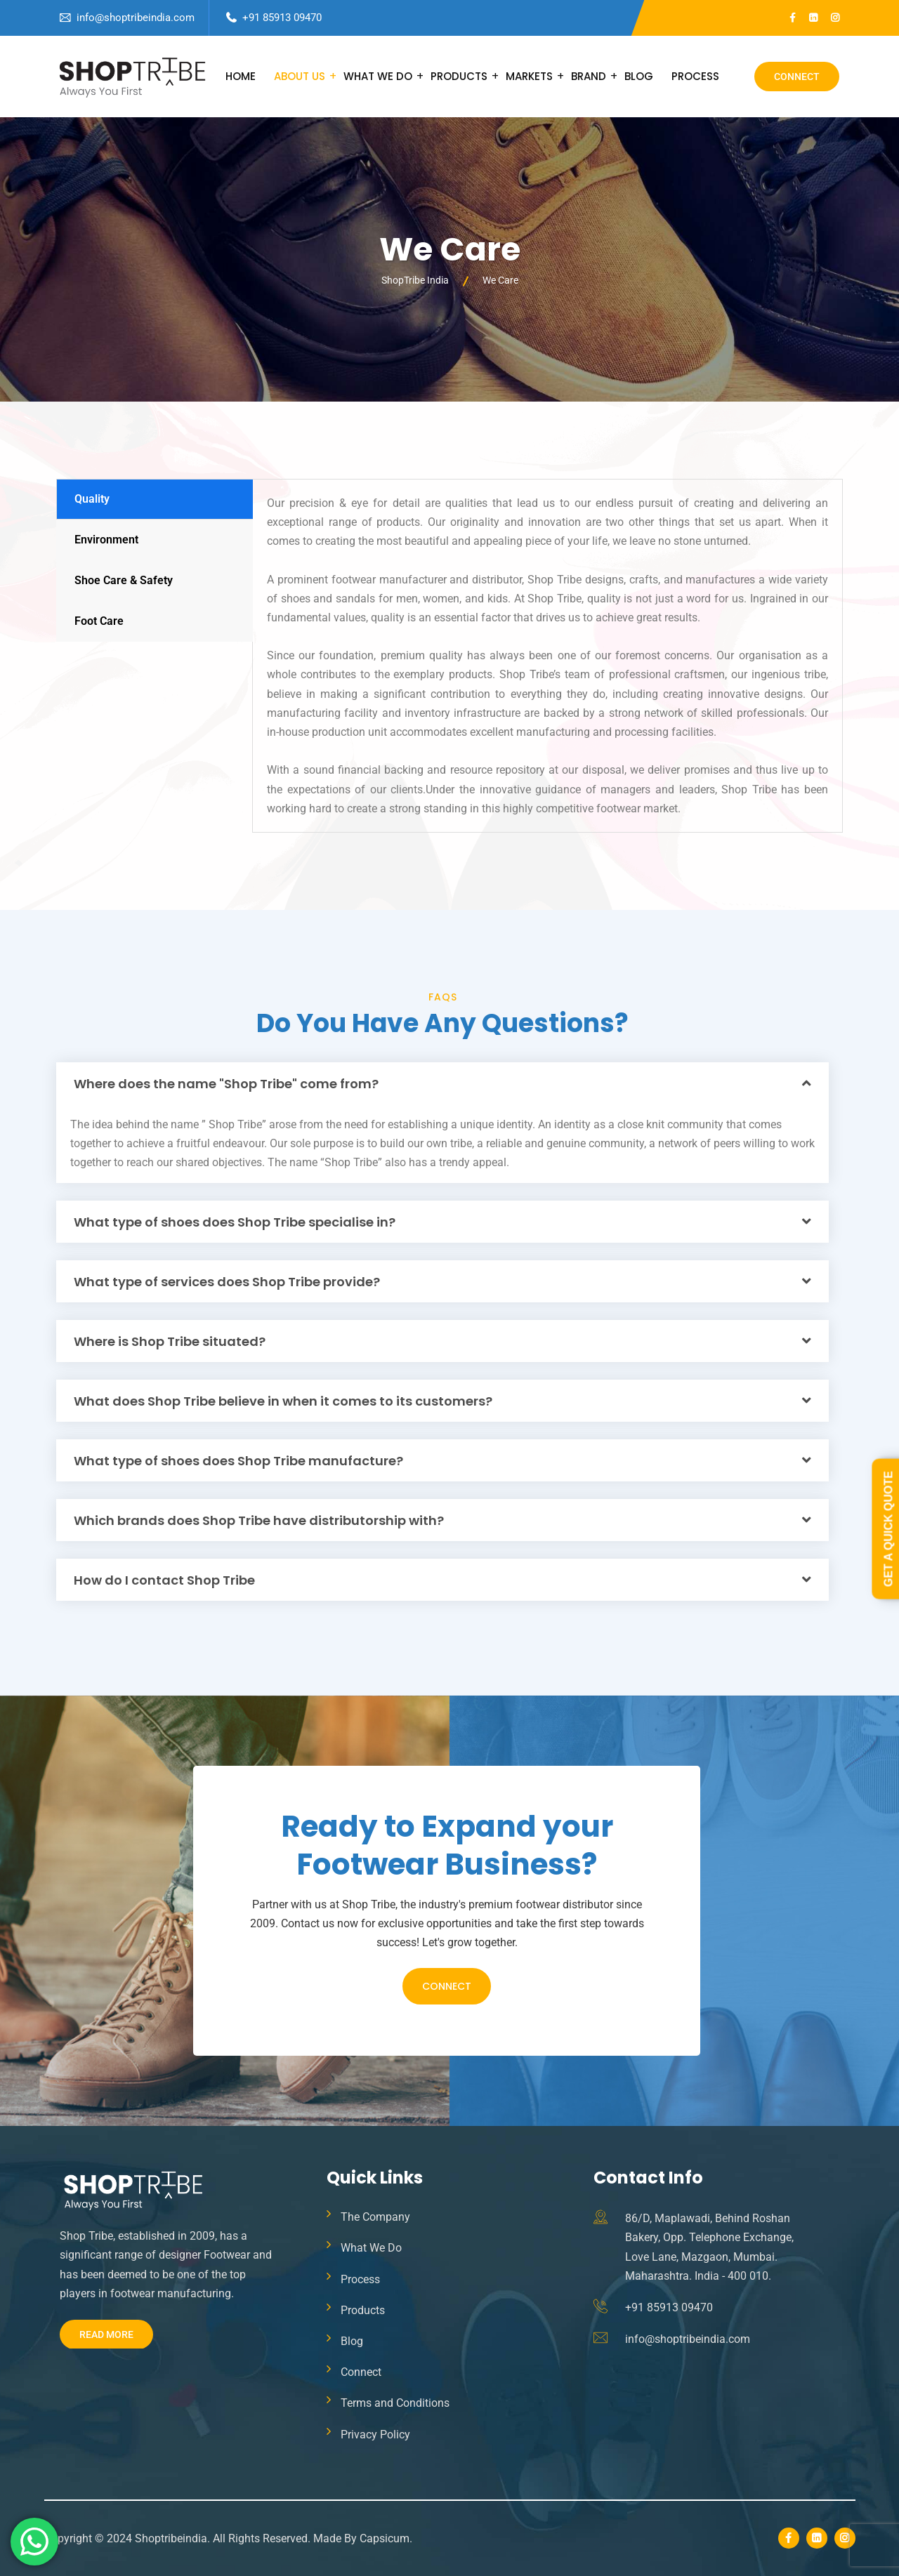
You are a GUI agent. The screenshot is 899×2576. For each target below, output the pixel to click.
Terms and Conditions (395, 2403)
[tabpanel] (547, 656)
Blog (638, 76)
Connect (797, 76)
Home (240, 76)
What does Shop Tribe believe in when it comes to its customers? (283, 1401)
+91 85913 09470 (282, 17)
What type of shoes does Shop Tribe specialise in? (234, 1222)
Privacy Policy (375, 2434)
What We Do (377, 76)
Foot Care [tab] (99, 621)
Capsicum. (386, 2538)
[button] (442, 1083)
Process (695, 76)
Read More (106, 2334)
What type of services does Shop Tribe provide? (227, 1281)
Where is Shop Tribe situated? (169, 1341)
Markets (529, 76)
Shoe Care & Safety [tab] (123, 580)
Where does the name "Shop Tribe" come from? (226, 1083)
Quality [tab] (92, 499)
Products (459, 76)
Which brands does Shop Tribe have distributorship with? (259, 1520)
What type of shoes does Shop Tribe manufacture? (238, 1460)
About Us (299, 76)
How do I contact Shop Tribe (164, 1580)
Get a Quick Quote (888, 1529)
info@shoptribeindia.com (136, 17)
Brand (588, 76)
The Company (375, 2217)
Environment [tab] (106, 539)
